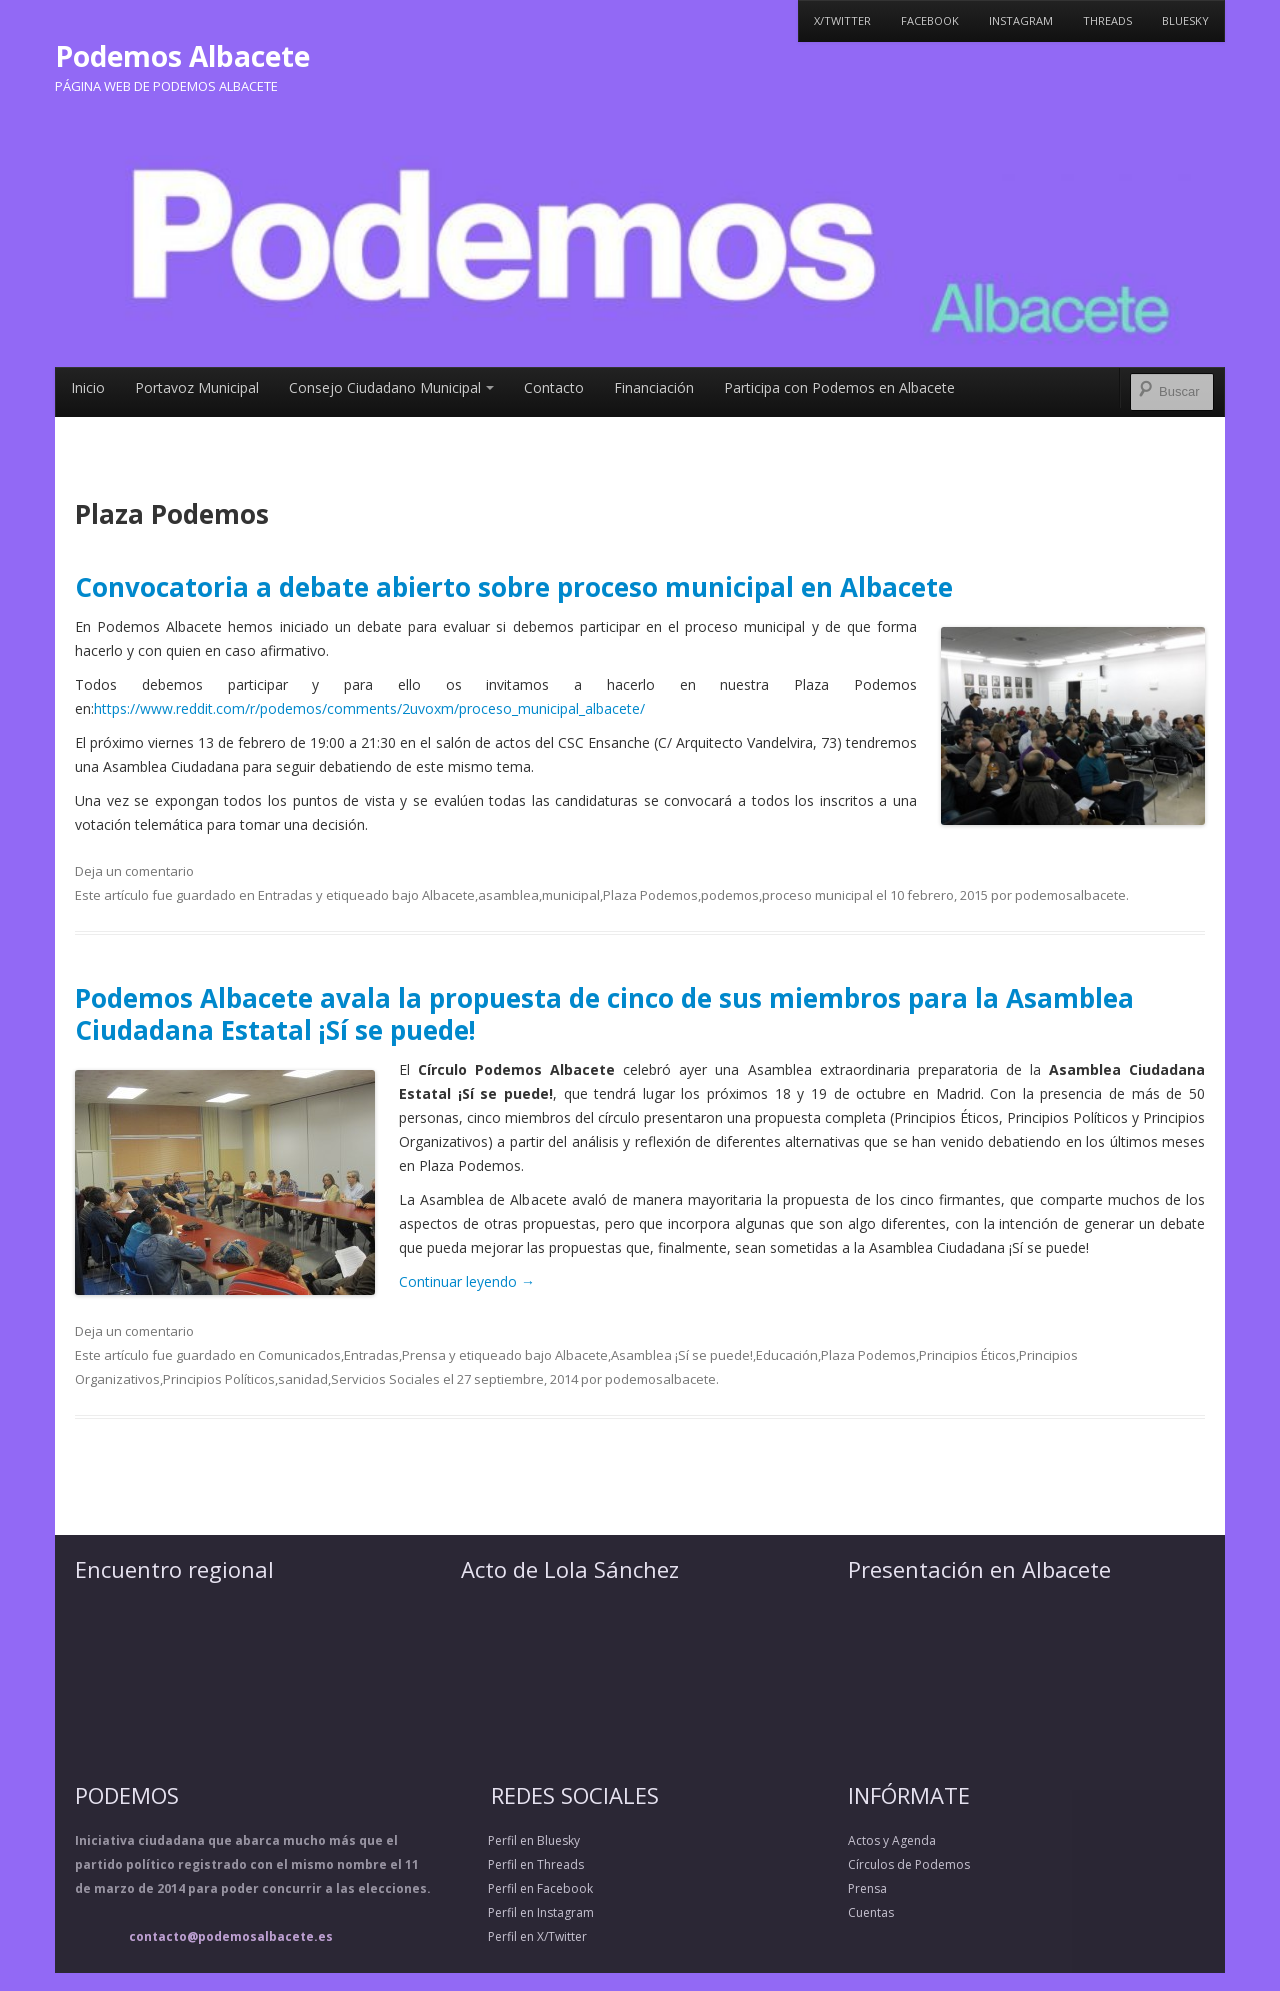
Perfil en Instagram (527, 1912)
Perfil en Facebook (527, 1888)
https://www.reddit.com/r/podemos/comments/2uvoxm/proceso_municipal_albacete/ (369, 708)
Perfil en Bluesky (520, 1840)
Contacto (554, 387)
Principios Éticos (967, 1355)
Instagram (1021, 20)
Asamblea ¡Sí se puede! (682, 1355)
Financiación (654, 387)
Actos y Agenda (892, 1840)
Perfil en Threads (522, 1864)
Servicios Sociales (385, 1379)
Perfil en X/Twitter (524, 1936)
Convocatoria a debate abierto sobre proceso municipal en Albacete (514, 587)
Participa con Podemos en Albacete (839, 387)
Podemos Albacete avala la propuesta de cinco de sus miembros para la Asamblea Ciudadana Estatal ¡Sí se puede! (604, 1013)
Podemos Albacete (182, 56)
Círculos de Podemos (909, 1864)
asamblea (508, 895)
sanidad (303, 1379)
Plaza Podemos (650, 895)
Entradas (285, 895)
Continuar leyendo (467, 1281)
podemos (730, 895)
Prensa (424, 1355)
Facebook (930, 20)
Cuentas (871, 1912)
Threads (1107, 20)
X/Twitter (842, 20)
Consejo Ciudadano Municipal (391, 387)
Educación (787, 1355)
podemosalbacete (1070, 895)
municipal (571, 895)
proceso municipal (817, 895)
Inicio (88, 387)
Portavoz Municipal (197, 387)
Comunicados (299, 1355)
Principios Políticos (219, 1379)
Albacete (448, 895)
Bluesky (1185, 20)
